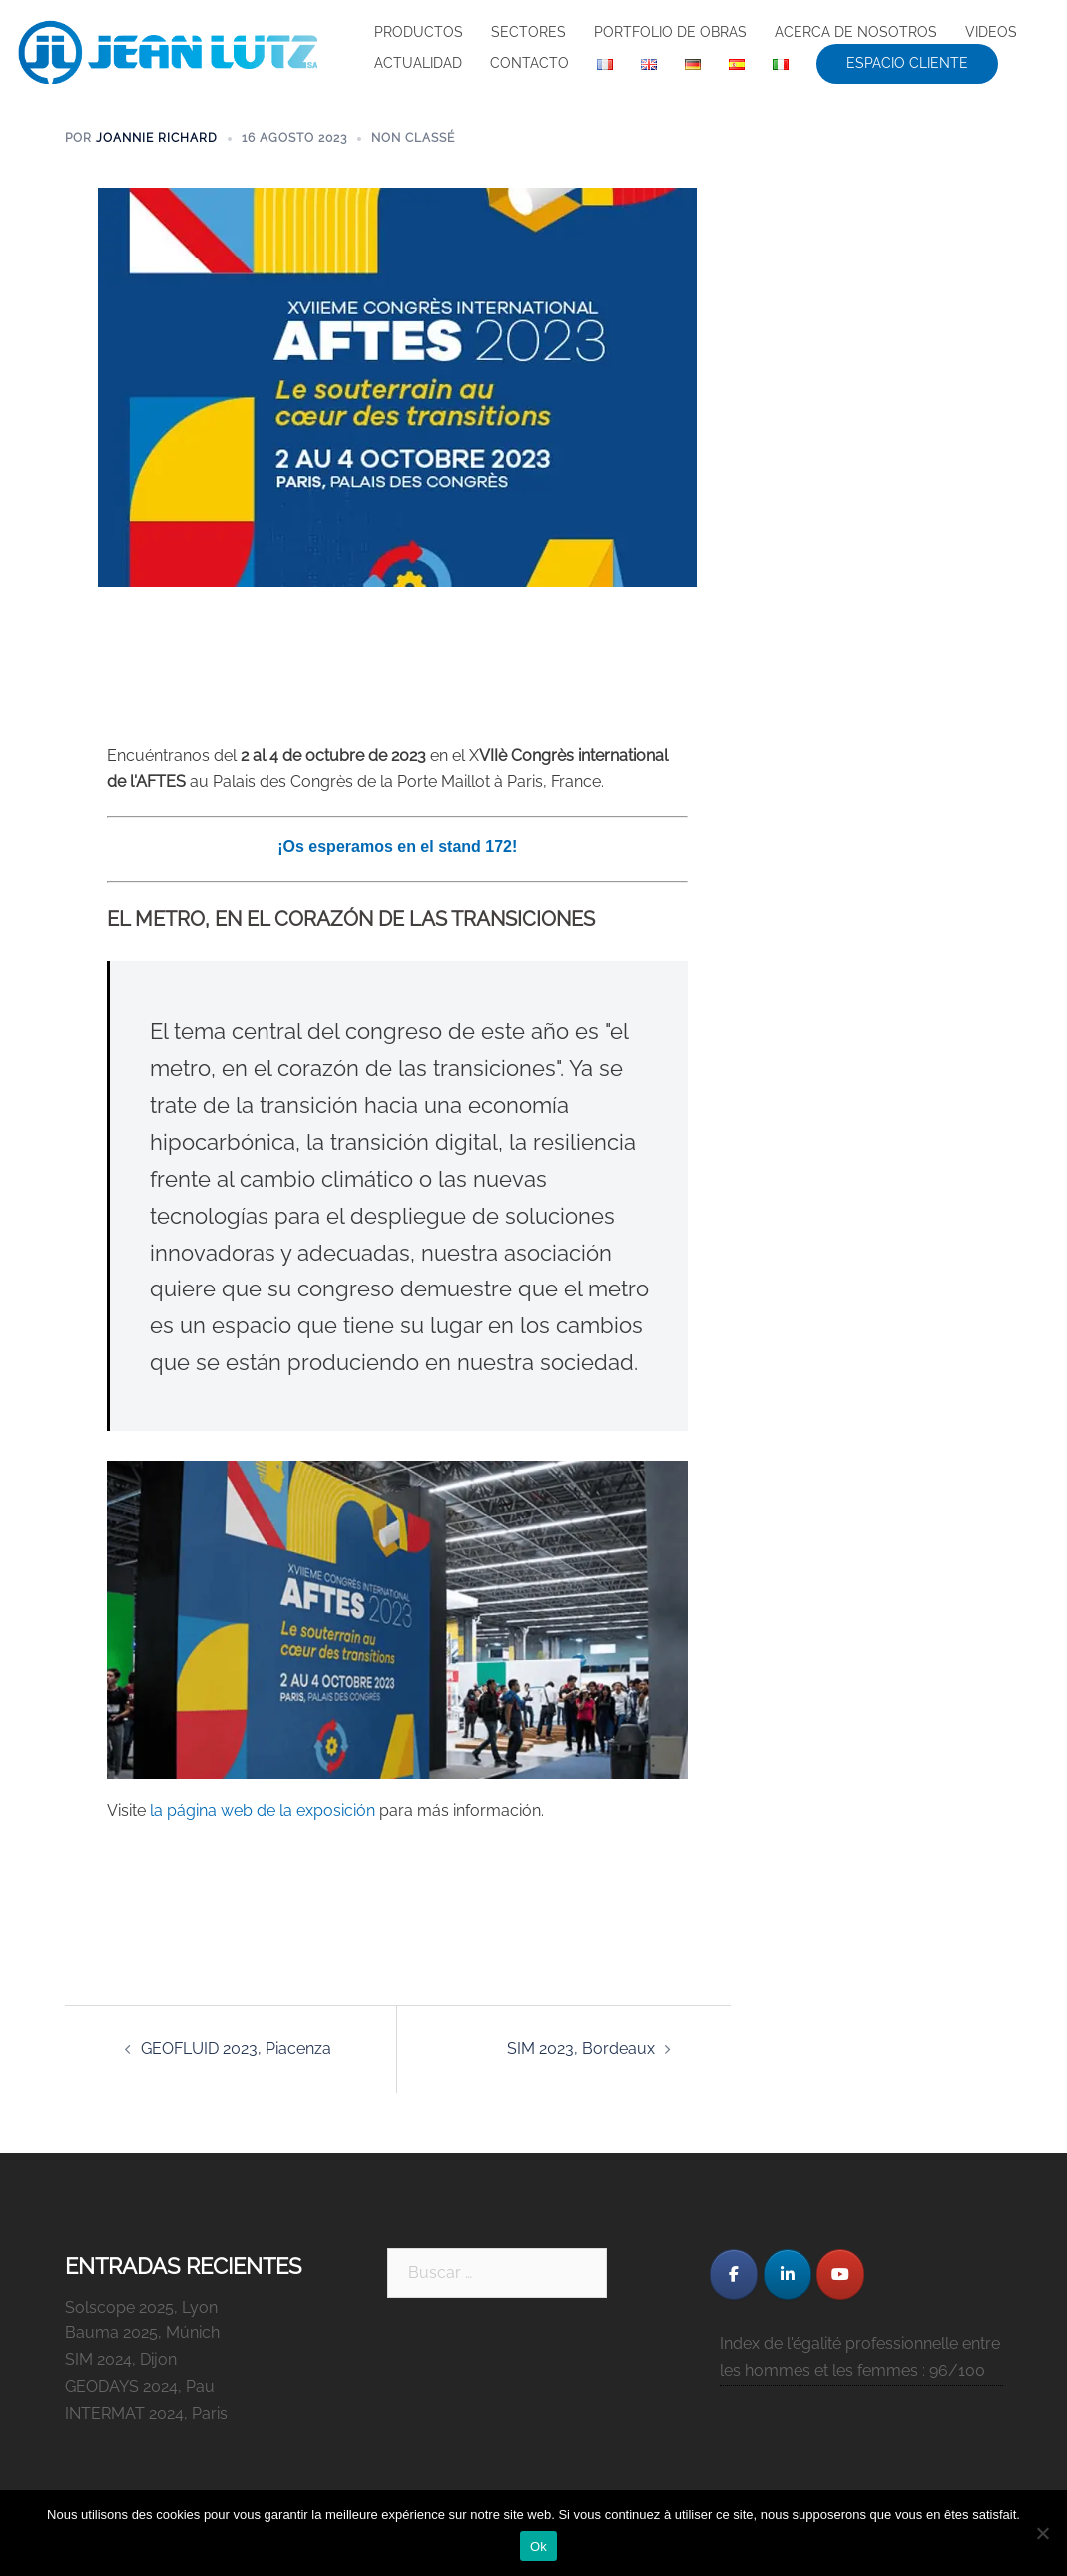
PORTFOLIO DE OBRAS (670, 32)
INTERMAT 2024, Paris (146, 2413)
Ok (538, 2546)
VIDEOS (991, 32)
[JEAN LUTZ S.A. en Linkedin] (787, 2274)
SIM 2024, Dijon (121, 2359)
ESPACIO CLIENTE (907, 63)
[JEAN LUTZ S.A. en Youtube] (840, 2274)
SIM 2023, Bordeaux (581, 2048)
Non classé (413, 138)
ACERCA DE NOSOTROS (856, 32)
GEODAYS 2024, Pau (140, 2386)
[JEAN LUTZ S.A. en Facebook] (734, 2274)
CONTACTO (529, 63)
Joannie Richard (157, 138)
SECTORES (528, 32)
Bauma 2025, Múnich (142, 2332)
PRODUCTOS (418, 32)
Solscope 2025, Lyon (141, 2307)
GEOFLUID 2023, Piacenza (236, 2048)
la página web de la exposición (262, 1811)
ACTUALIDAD (418, 63)
